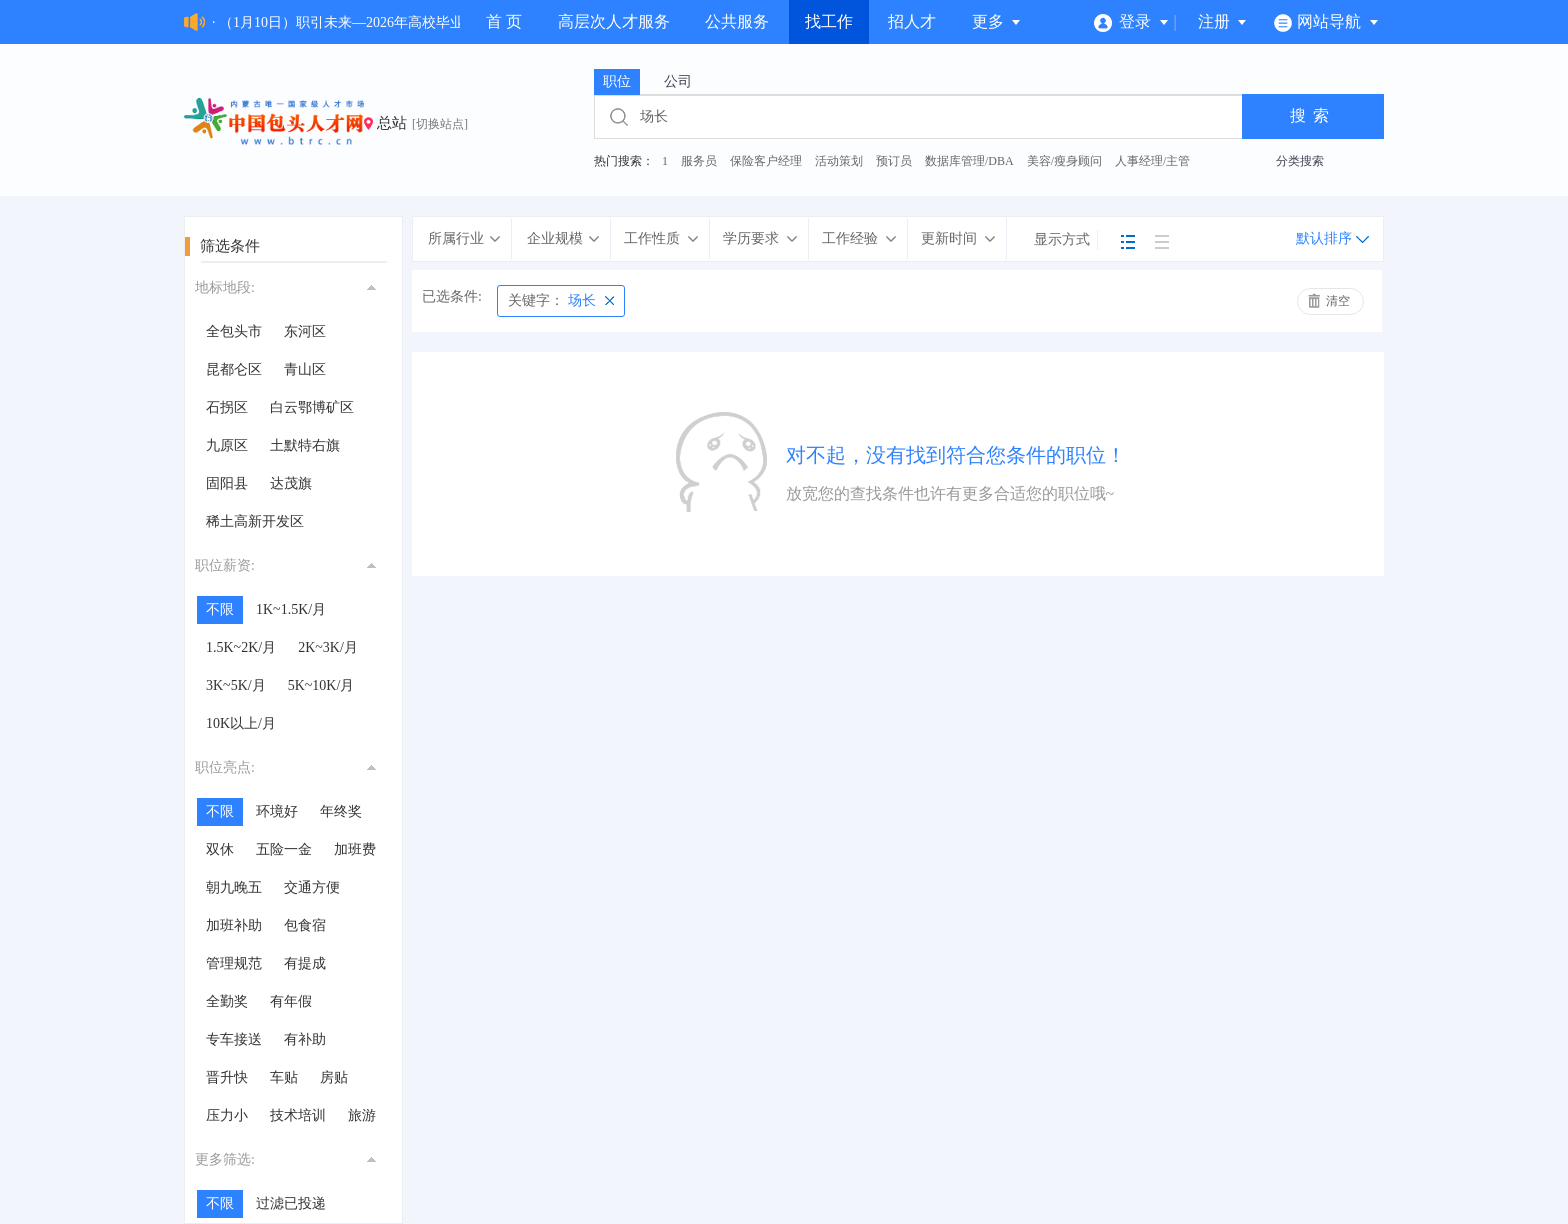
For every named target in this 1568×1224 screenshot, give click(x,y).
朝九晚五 (234, 887)
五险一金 (284, 849)
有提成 (305, 963)
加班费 (355, 849)
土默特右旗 (305, 445)
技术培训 (298, 1115)
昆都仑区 (234, 369)
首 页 (504, 21)
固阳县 (227, 483)
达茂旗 (291, 483)
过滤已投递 (291, 1203)
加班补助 (234, 925)
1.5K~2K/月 (241, 647)
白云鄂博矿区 (312, 407)
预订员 (894, 161)
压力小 (227, 1115)
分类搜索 (1300, 161)
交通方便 (312, 887)
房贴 (334, 1077)
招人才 (912, 21)
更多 (997, 21)
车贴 (284, 1077)
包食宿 (305, 925)
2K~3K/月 (328, 647)
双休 (220, 849)
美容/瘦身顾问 (1064, 161)
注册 (1223, 21)
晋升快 (227, 1077)
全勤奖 (227, 1001)
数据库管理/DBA (969, 161)
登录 (1131, 21)
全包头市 (234, 331)
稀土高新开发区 (255, 521)
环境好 (277, 811)
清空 (1338, 301)
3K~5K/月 (236, 685)
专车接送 (234, 1039)
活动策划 (839, 161)
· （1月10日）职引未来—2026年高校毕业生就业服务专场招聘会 (408, 22)
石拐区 (227, 407)
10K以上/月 (241, 723)
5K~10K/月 (321, 685)
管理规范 (234, 963)
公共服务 (737, 21)
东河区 (305, 331)
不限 (220, 609)
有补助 (305, 1039)
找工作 (829, 21)
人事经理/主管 (1152, 161)
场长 (552, 300)
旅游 (362, 1115)
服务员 (699, 161)
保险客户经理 (766, 161)
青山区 (305, 369)
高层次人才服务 (614, 21)
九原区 (227, 445)
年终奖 (341, 811)
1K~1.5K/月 (291, 609)
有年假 (291, 1001)
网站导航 (1326, 21)
